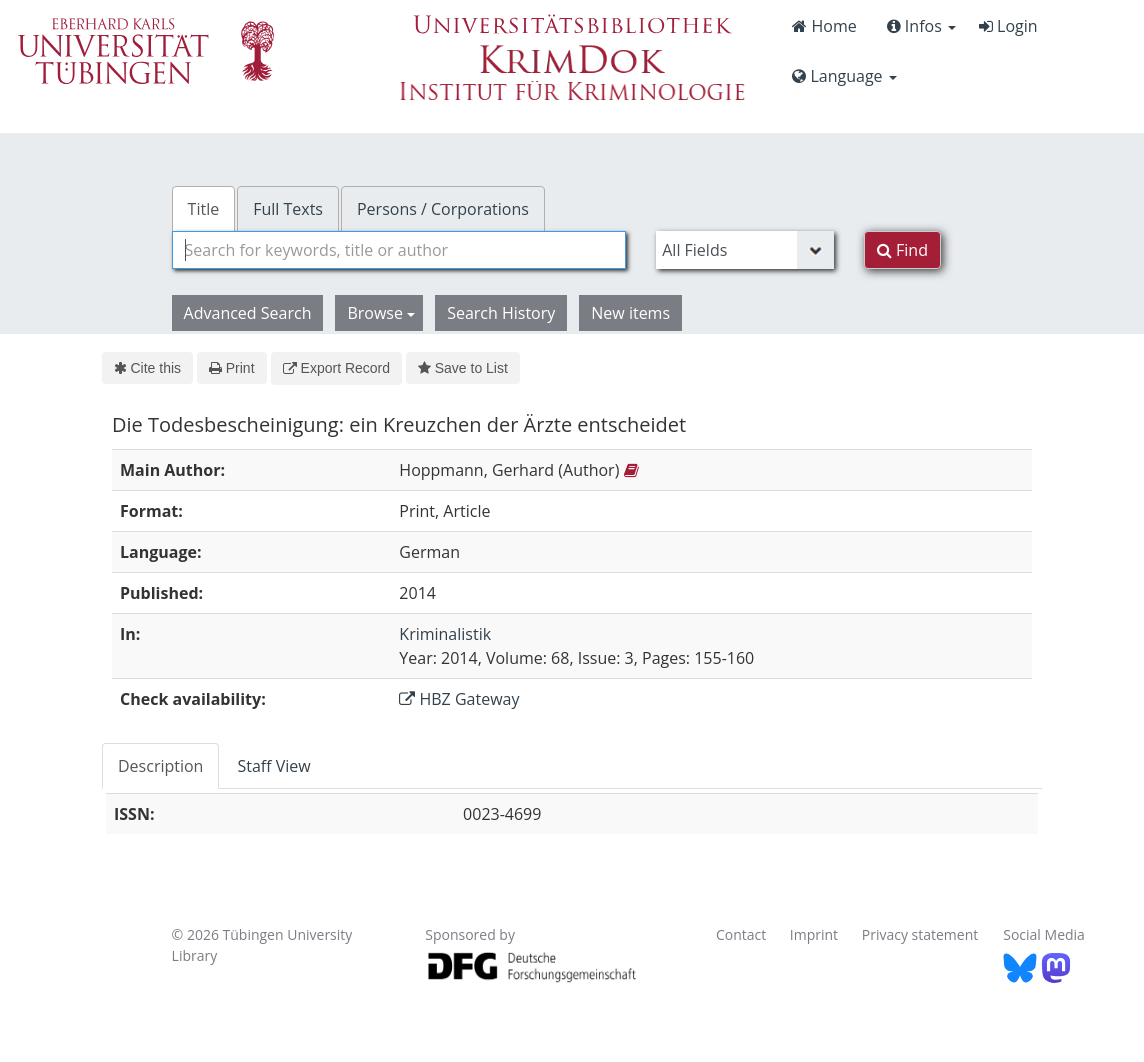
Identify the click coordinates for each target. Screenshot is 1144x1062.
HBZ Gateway (459, 699)
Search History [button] (501, 313)
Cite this (147, 368)
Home (824, 26)
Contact (741, 934)
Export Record (336, 368)
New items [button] (630, 313)
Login (1008, 26)
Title (204, 209)
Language (844, 76)
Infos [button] (921, 26)
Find (902, 250)
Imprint (814, 934)
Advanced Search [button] (248, 313)
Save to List (463, 368)
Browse (381, 313)
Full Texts (288, 209)
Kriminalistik (445, 634)
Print (231, 368)
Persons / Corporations (443, 209)
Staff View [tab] (273, 766)
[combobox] (399, 250)
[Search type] (745, 250)
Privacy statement (920, 934)
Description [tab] (160, 766)
